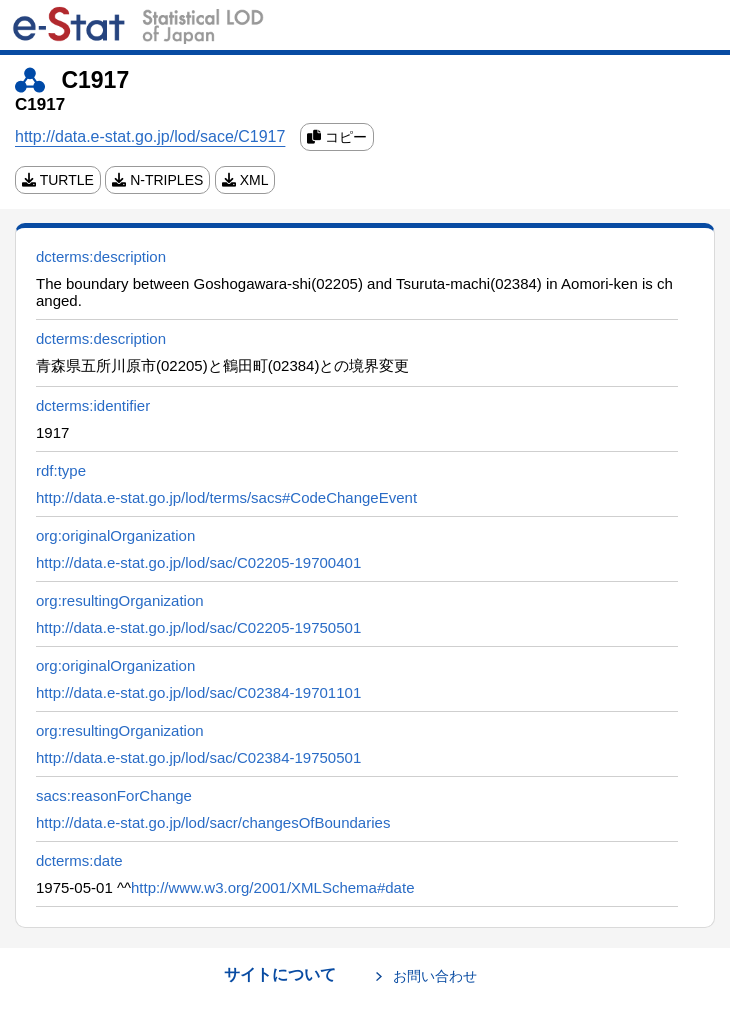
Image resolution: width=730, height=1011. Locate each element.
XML (245, 180)
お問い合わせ (435, 976)
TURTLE (58, 180)
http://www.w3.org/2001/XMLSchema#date (273, 887)
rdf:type (61, 470)
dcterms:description (101, 256)
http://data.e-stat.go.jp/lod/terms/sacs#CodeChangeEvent (226, 497)
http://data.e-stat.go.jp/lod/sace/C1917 (150, 136)
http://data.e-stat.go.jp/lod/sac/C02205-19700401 (198, 562)
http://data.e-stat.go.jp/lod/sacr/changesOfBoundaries (213, 822)
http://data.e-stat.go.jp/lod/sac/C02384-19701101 (198, 692)
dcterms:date (79, 860)
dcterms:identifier (93, 405)
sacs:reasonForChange (114, 795)
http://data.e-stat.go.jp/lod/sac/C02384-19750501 (198, 757)
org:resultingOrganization (120, 600)
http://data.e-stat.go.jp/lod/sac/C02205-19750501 (198, 627)
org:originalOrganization (115, 535)
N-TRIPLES (157, 180)
